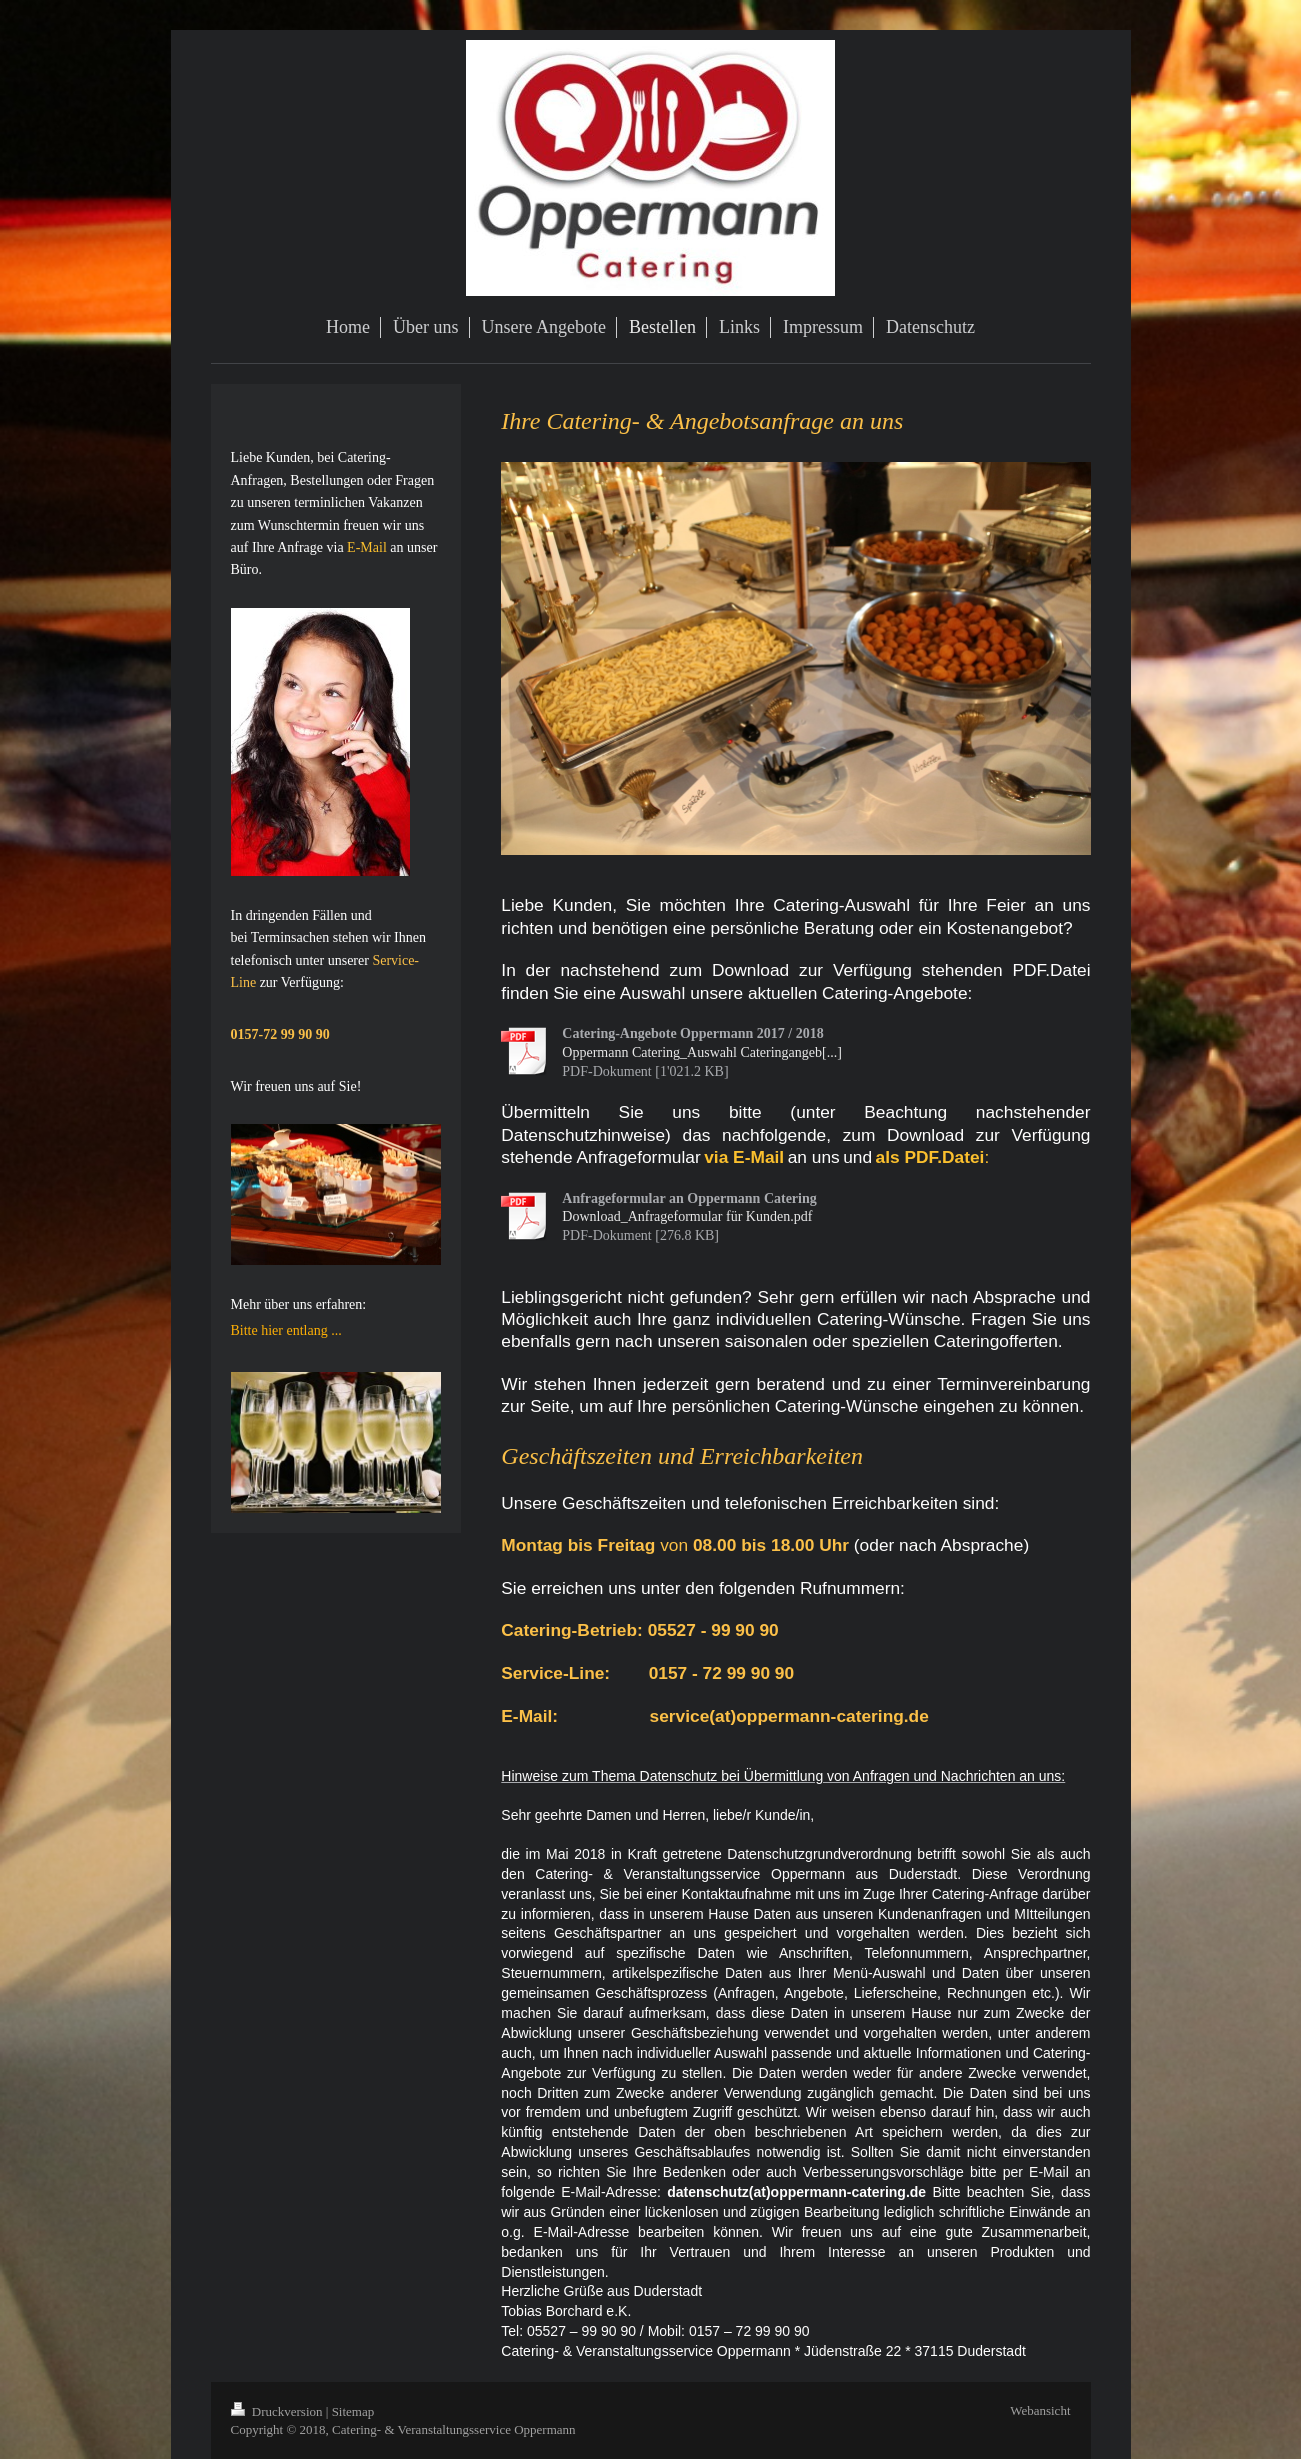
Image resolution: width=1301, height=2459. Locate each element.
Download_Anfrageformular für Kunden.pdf (687, 1216)
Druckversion (278, 2411)
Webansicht (1040, 2410)
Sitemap (353, 2411)
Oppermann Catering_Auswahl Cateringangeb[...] (702, 1052)
